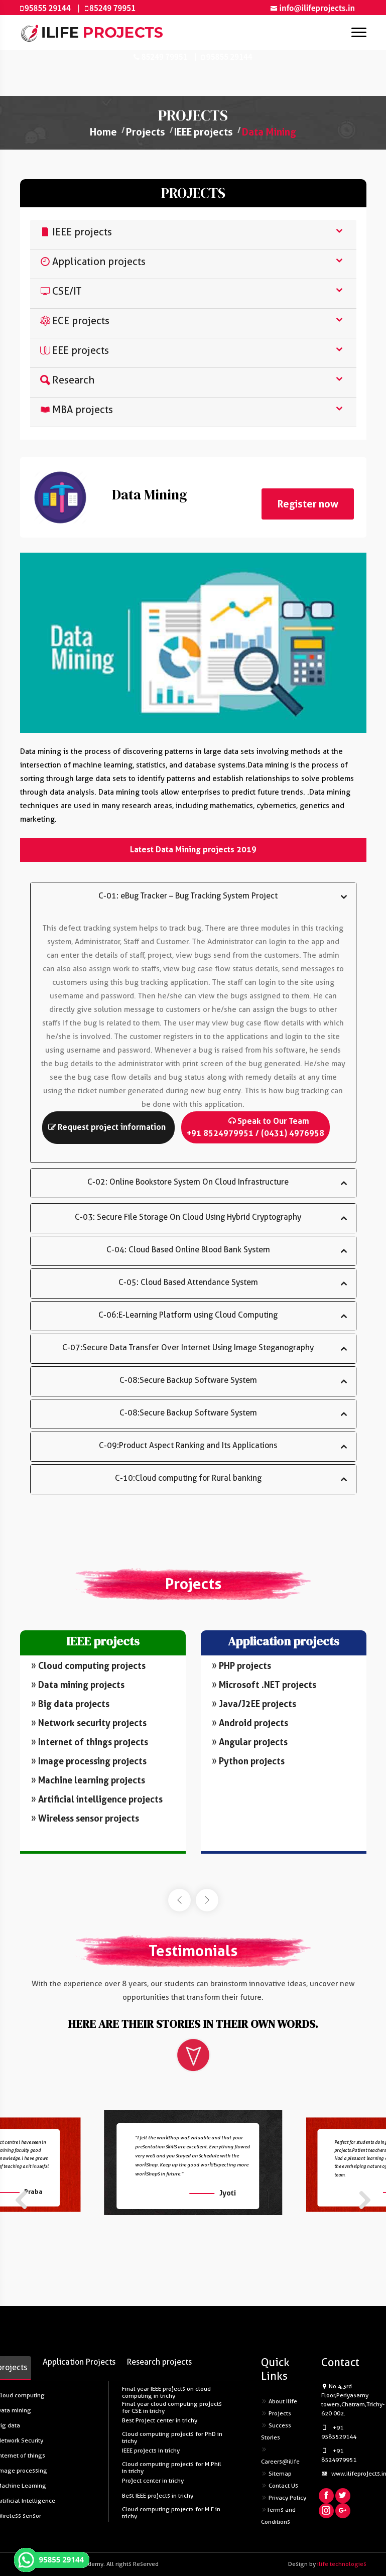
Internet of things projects (88, 1741)
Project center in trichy (153, 2480)
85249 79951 (112, 8)
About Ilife (279, 2401)
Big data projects (70, 1703)
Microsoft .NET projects (264, 1684)
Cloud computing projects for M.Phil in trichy (171, 2467)
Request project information (107, 1127)
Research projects (159, 2362)
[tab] (193, 234)
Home (103, 132)
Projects (145, 132)
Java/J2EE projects (253, 1703)
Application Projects (79, 2362)
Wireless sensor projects (82, 1818)
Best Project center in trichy (159, 2420)
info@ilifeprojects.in (317, 8)
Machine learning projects (86, 1779)
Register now (307, 504)
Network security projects (88, 1722)
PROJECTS (193, 192)
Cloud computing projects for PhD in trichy (172, 2437)
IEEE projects (203, 132)
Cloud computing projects (89, 1665)
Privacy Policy (283, 2497)
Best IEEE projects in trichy (157, 2495)
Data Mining (269, 132)
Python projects (246, 1760)
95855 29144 (48, 8)
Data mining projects (78, 1684)
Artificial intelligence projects (94, 1799)
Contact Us (279, 2485)
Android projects (249, 1722)
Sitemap (276, 2473)
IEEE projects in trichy (151, 2450)
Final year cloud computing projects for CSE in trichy (172, 2407)
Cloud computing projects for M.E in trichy (171, 2512)
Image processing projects (87, 1760)
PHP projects (243, 1664)
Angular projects (248, 1741)
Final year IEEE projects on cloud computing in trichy (166, 2392)
